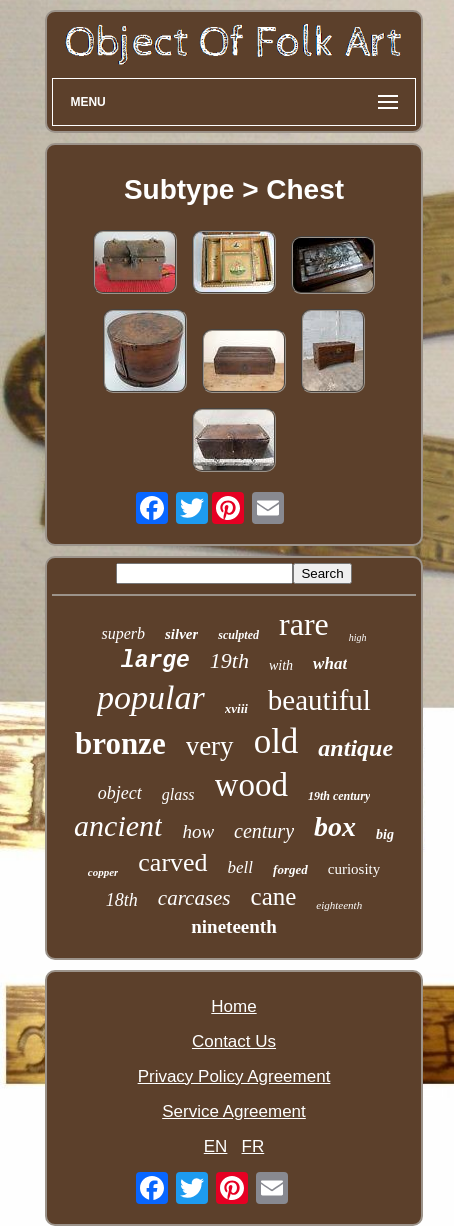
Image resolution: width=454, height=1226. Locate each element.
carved (172, 862)
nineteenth (234, 926)
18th (122, 900)
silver (181, 634)
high (358, 637)
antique (355, 748)
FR (253, 1146)
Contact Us (234, 1041)
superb (123, 633)
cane (274, 896)
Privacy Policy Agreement (234, 1076)
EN (216, 1146)
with (281, 665)
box (335, 826)
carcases (194, 898)
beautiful (319, 700)
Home (233, 1006)
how (198, 831)
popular (151, 697)
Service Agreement (234, 1111)
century (264, 831)
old (276, 741)
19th (229, 660)
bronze (120, 743)
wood (251, 785)
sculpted (238, 635)
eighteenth (339, 905)
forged (290, 869)
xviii (236, 708)
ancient (118, 825)
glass (178, 794)
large (155, 661)
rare (304, 624)
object (120, 793)
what (330, 663)
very (210, 746)
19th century (339, 796)
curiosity (354, 869)
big (385, 834)
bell (241, 867)
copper (103, 872)
